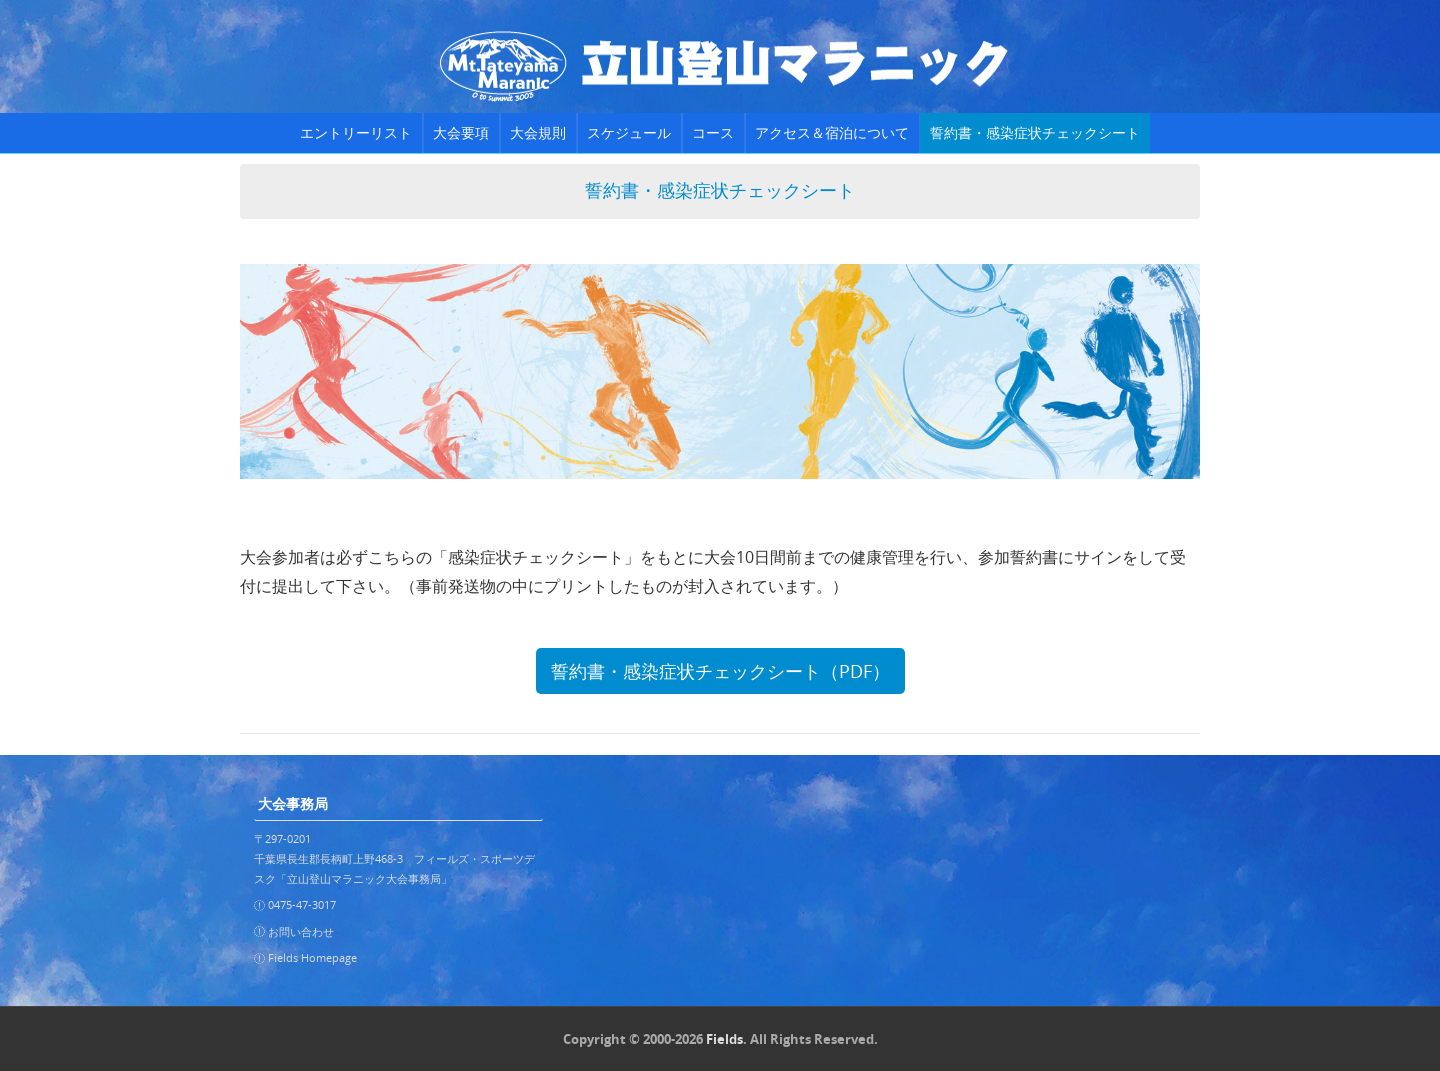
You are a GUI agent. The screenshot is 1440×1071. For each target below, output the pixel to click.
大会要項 (461, 132)
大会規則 (538, 132)
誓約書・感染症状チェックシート (1035, 132)
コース (713, 132)
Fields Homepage (312, 957)
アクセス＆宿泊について (832, 132)
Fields (724, 1039)
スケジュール (629, 132)
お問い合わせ (301, 931)
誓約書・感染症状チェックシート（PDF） (720, 671)
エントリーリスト (356, 132)
